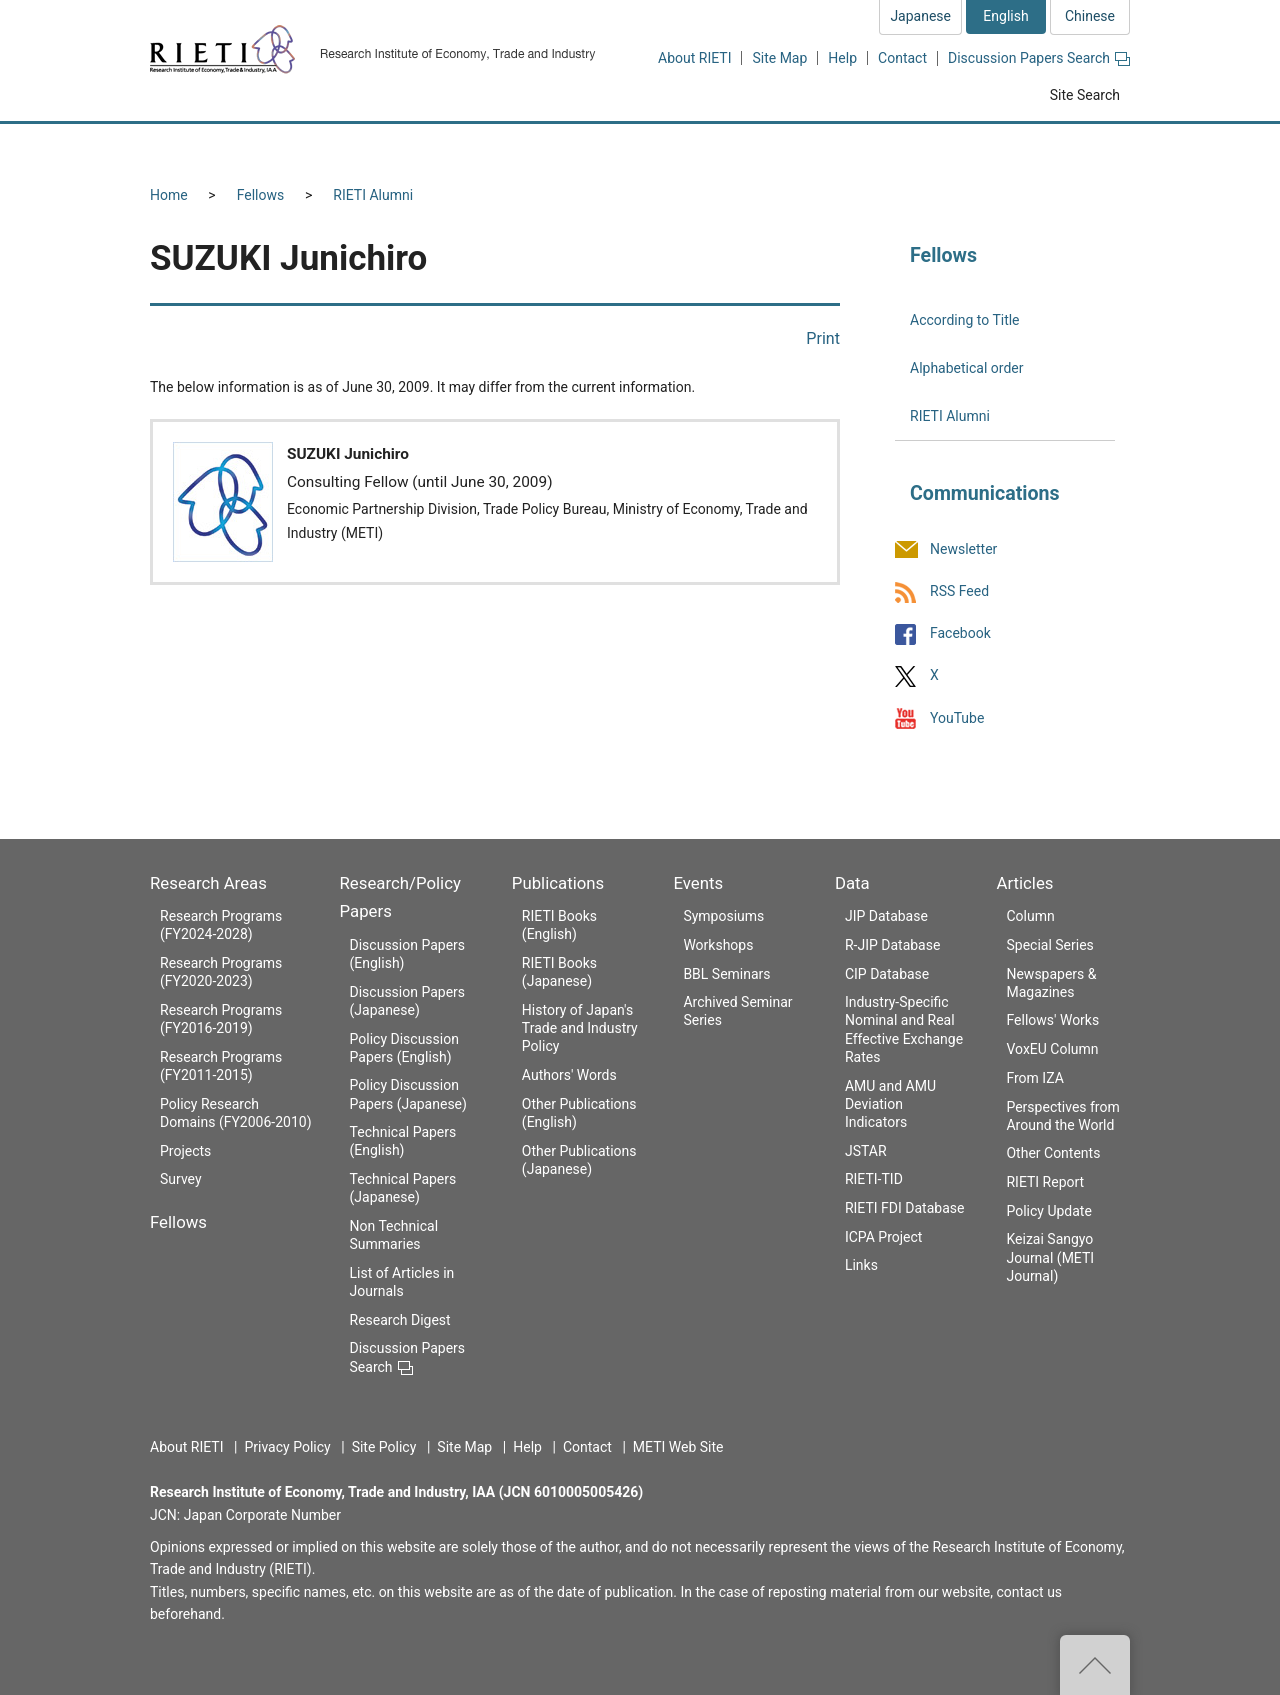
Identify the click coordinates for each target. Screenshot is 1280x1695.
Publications (558, 883)
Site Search (1085, 95)
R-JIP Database (892, 945)
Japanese (920, 16)
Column (1030, 916)
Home (169, 195)
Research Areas (208, 883)
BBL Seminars (726, 974)
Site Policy (384, 1447)
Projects (185, 1151)
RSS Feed (959, 591)
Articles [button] (1067, 147)
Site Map (779, 58)
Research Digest (400, 1320)
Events (698, 883)
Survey (181, 1179)
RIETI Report (1045, 1182)
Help (842, 58)
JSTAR (866, 1151)
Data (852, 883)
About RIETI (694, 58)
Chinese (1090, 16)
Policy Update (1048, 1211)
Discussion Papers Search (1039, 58)
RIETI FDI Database (905, 1208)
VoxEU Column (1052, 1049)
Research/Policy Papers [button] (544, 147)
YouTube (957, 718)
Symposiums (723, 916)
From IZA (1034, 1078)
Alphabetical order (966, 368)
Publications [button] (724, 147)
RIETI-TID (874, 1179)
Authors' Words (569, 1075)
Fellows (261, 195)
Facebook (960, 634)
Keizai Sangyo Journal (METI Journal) (1050, 1257)
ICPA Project (884, 1237)
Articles (1024, 883)
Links (861, 1265)
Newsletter (963, 549)
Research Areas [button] (235, 147)
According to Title (965, 320)
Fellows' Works (1052, 1020)
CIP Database (887, 974)
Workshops (718, 945)
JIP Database (886, 916)
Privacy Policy (287, 1447)
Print (823, 338)
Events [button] (852, 147)
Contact (902, 58)
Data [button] (956, 147)
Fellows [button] (378, 147)
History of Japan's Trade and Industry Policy (580, 1028)
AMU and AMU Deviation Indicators (890, 1104)
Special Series (1049, 945)
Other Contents (1053, 1153)
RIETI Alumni (373, 195)
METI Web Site (678, 1447)
